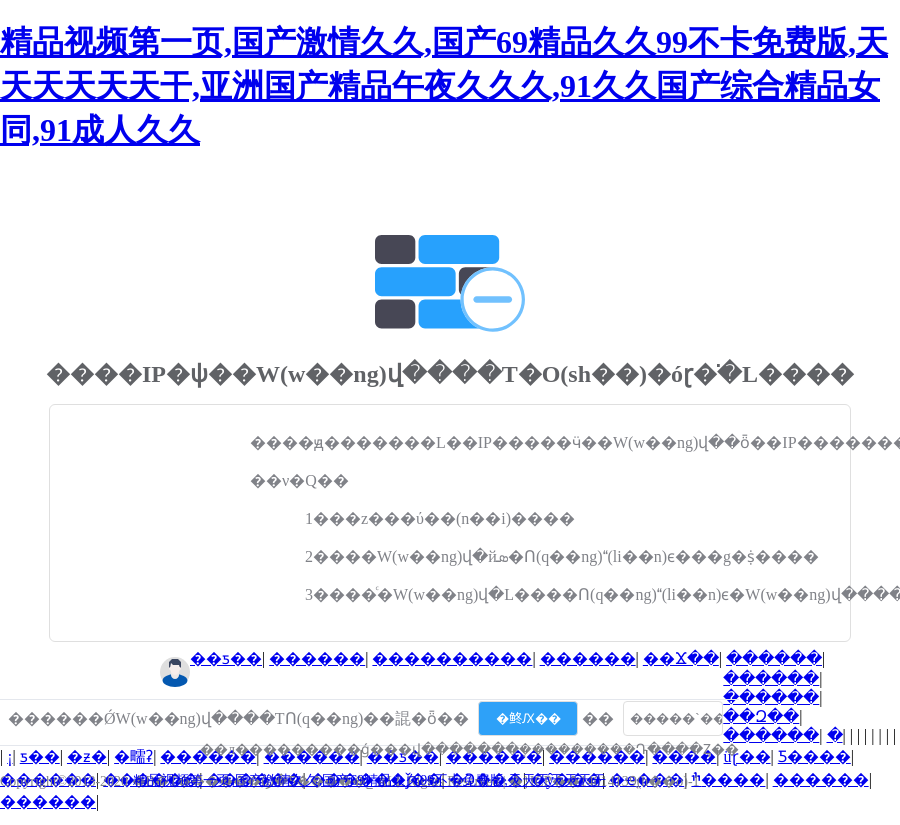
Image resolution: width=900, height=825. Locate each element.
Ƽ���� (814, 756)
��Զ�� (761, 716)
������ (317, 658)
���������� (452, 658)
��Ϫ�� (681, 658)
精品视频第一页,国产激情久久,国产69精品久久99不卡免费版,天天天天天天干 (369, 780)
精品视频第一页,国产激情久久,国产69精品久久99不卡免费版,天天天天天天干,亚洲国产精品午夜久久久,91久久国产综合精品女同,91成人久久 (444, 86)
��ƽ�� (226, 658)
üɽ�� (747, 756)
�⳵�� (835, 735)
